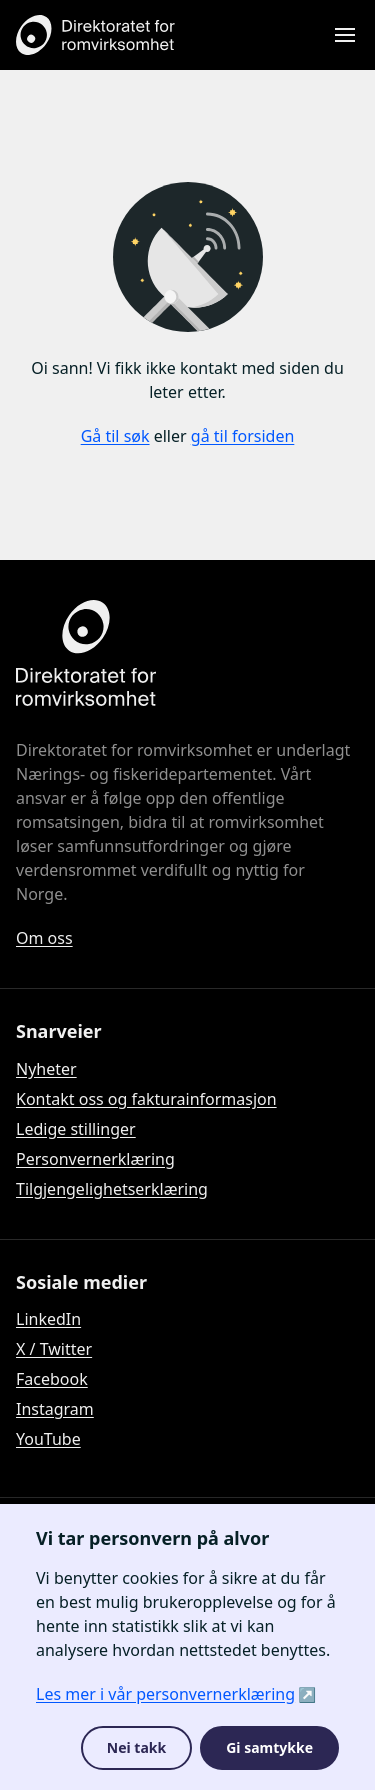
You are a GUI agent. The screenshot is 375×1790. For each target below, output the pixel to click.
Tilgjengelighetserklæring (112, 1189)
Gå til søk (115, 436)
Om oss (44, 938)
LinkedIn (48, 1319)
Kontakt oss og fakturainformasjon (146, 1099)
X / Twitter (54, 1349)
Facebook (52, 1379)
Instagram (55, 1409)
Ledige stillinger (76, 1129)
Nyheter (46, 1069)
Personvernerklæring (95, 1159)
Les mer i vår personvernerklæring (165, 1694)
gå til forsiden (243, 436)
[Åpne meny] (345, 35)
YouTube (48, 1439)
